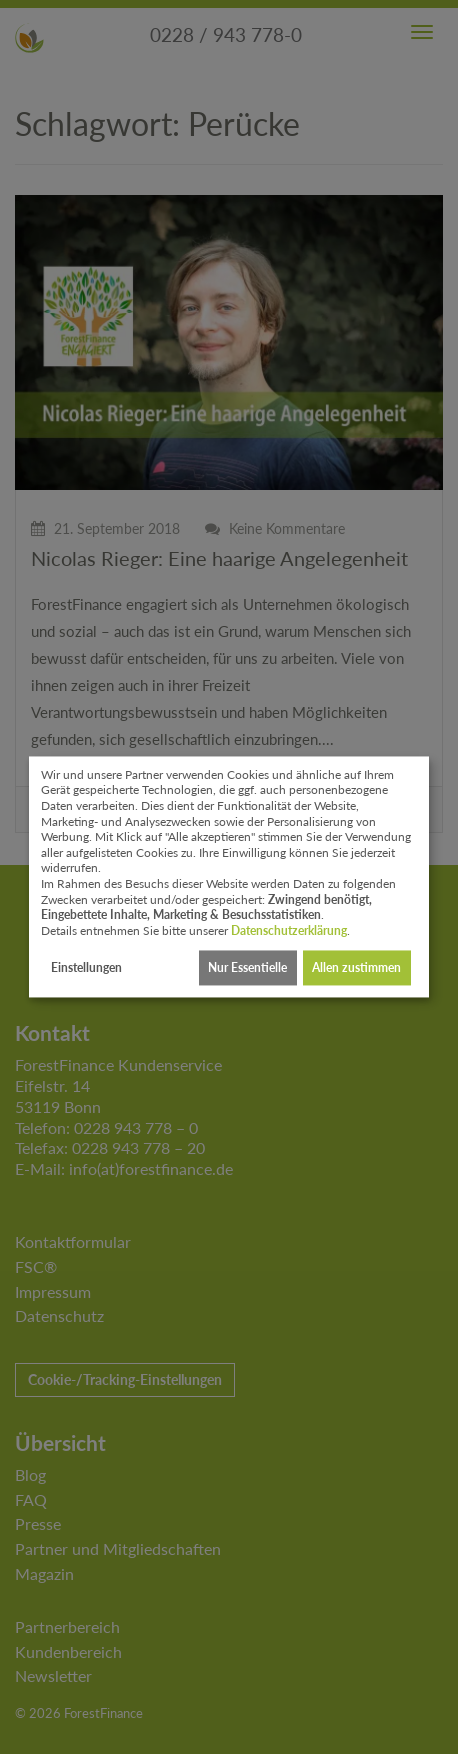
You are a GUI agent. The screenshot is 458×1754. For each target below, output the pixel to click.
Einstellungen (86, 967)
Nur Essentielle (247, 967)
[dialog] (229, 876)
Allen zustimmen (356, 967)
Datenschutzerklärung (289, 930)
